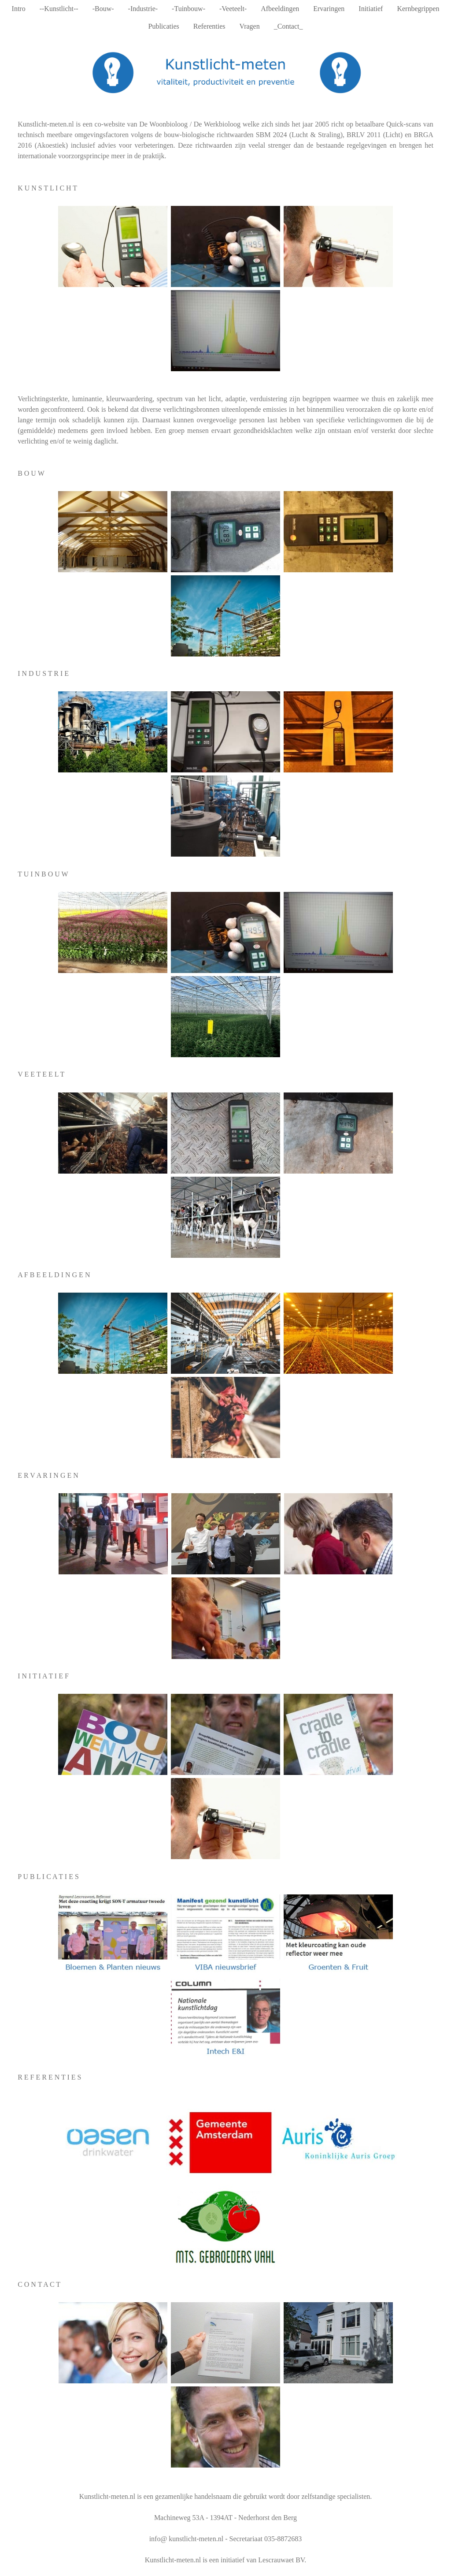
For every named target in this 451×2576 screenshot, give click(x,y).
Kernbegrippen (418, 8)
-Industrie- (143, 8)
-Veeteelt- (233, 8)
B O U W (31, 473)
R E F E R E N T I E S (49, 2077)
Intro (19, 8)
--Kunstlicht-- (59, 8)
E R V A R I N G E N (48, 1475)
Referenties (209, 26)
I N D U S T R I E (43, 673)
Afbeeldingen (280, 8)
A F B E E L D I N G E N (54, 1275)
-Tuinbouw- (188, 8)
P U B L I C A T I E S (48, 1876)
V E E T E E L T (41, 1074)
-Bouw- (103, 8)
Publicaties (163, 26)
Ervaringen (328, 8)
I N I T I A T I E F (43, 1676)
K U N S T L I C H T (47, 188)
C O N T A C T (39, 2284)
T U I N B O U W (43, 874)
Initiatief (371, 8)
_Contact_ (288, 26)
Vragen (250, 26)
